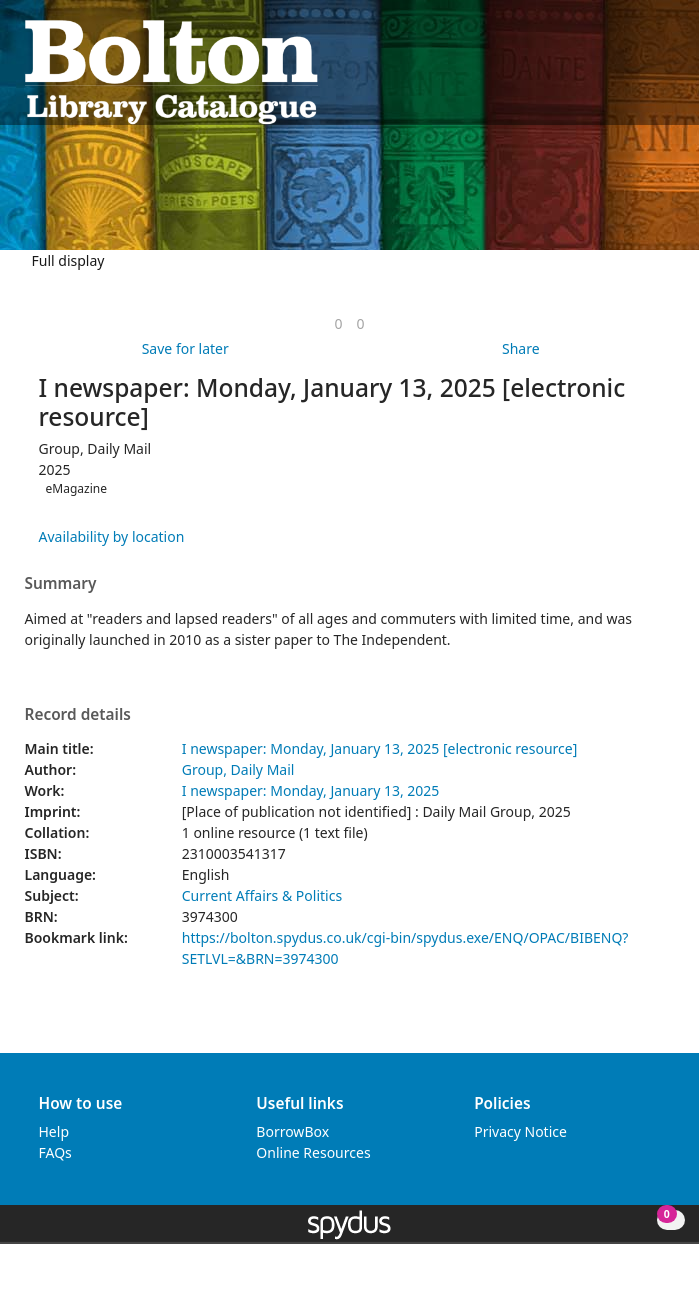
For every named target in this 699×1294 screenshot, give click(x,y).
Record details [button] (78, 715)
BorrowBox (292, 1131)
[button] (640, 70)
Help (54, 1131)
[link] (338, 323)
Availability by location (112, 536)
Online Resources (313, 1152)
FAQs (55, 1152)
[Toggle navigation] (664, 70)
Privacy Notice (520, 1131)
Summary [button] (61, 584)
